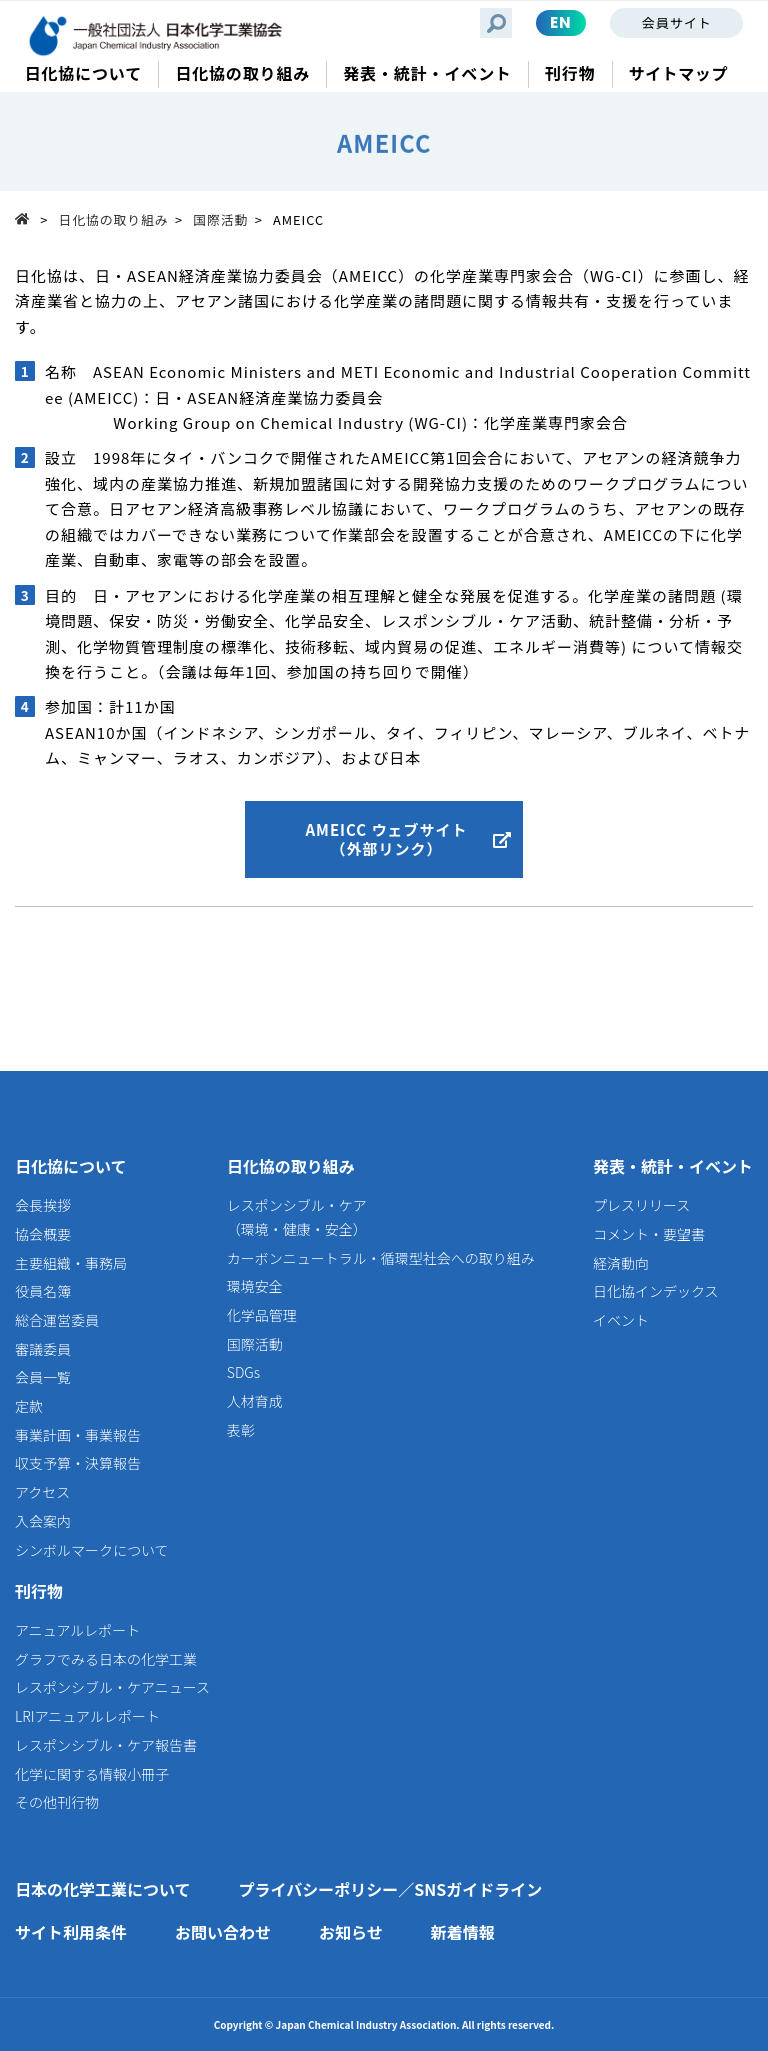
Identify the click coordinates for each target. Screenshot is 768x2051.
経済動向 (621, 1263)
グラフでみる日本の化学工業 (106, 1659)
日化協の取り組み (114, 219)
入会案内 (43, 1521)
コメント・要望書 (649, 1234)
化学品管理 (262, 1315)
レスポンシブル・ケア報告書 (106, 1745)
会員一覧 (43, 1377)
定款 (29, 1406)
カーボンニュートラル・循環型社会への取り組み (381, 1258)
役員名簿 (43, 1291)
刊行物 (39, 1591)
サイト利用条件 (71, 1932)
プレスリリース (641, 1205)
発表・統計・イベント (673, 1166)
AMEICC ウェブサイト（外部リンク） (386, 839)
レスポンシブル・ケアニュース (112, 1687)
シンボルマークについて (92, 1550)
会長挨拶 (43, 1205)
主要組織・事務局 (71, 1263)
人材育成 (255, 1401)
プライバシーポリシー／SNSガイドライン (391, 1889)
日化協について (71, 1166)
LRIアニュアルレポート (87, 1716)
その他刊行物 (57, 1802)
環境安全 (255, 1286)
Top (27, 218)
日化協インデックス (656, 1291)
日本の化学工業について (103, 1889)
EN (561, 22)
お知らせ (351, 1932)
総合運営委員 (57, 1320)
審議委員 (43, 1349)
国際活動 (220, 219)
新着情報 (463, 1932)
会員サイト (677, 22)
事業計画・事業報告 (78, 1435)
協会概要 (43, 1234)
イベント (621, 1320)
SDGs (243, 1372)
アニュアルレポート (77, 1630)
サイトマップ (678, 73)
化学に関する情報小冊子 (92, 1774)
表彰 (241, 1430)
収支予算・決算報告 (78, 1463)
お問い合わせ (223, 1932)
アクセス (42, 1492)
